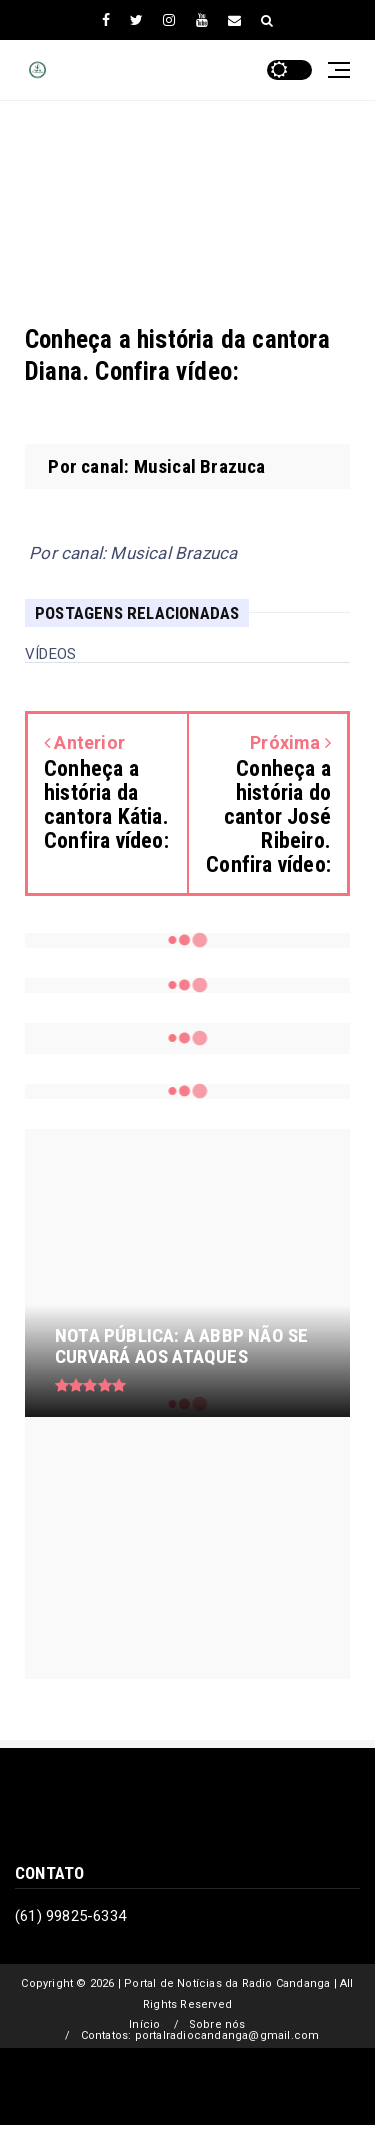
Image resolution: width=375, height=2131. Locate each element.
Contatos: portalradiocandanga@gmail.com (200, 2035)
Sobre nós (217, 2024)
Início (144, 2024)
